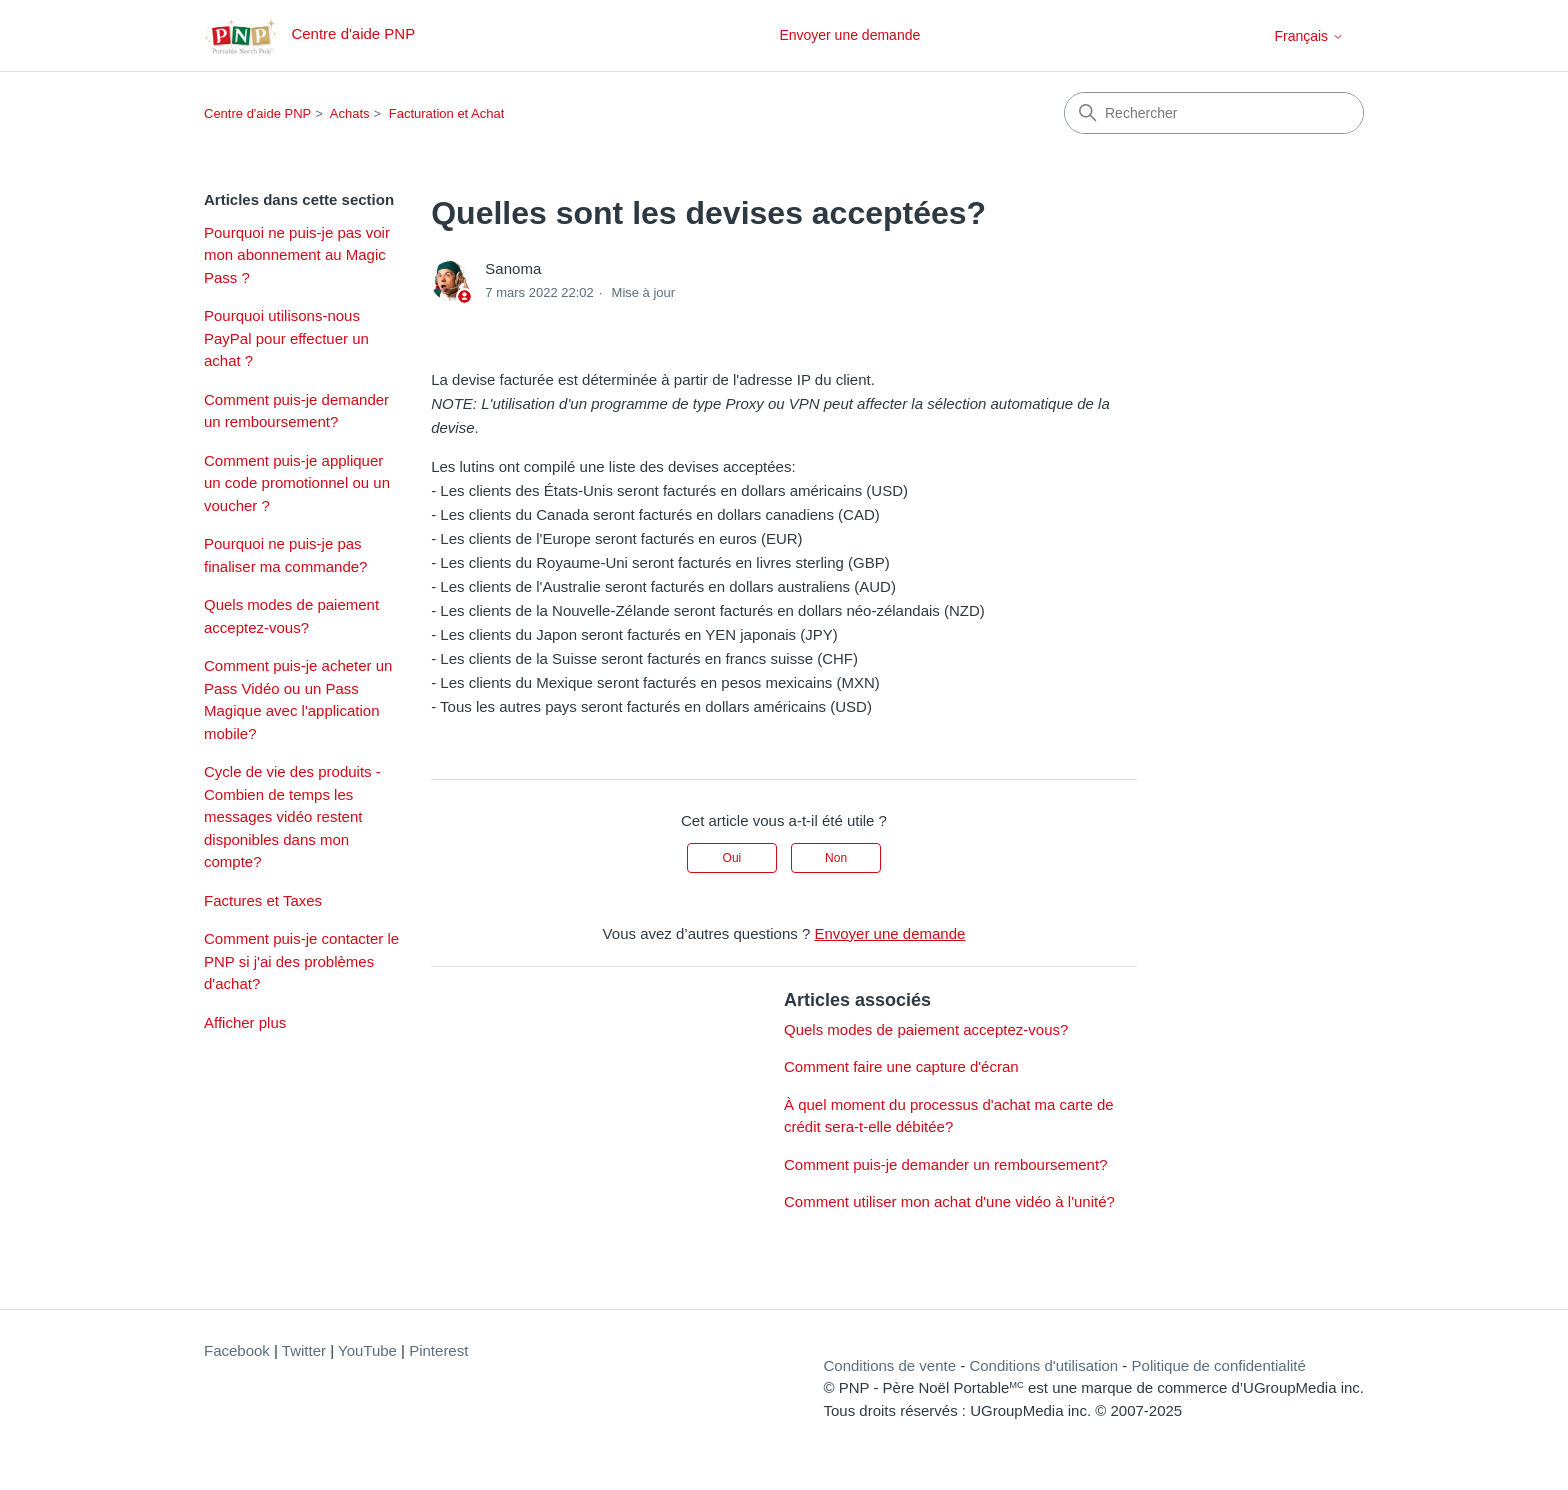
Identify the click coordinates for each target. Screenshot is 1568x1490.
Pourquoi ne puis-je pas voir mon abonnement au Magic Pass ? (297, 255)
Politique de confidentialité (1219, 1365)
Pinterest (438, 1350)
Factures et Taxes (263, 900)
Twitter (304, 1350)
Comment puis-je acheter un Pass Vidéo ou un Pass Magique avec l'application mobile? (298, 699)
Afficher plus (245, 1022)
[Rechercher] (1214, 113)
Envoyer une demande (849, 35)
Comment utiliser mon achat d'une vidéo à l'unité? (949, 1201)
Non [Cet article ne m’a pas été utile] (836, 858)
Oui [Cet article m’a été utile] (732, 858)
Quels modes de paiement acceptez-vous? (291, 616)
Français (1309, 36)
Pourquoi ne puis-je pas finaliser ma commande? (285, 555)
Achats (350, 113)
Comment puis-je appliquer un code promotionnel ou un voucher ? (297, 483)
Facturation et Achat (447, 113)
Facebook (237, 1350)
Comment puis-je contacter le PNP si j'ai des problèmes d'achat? (301, 961)
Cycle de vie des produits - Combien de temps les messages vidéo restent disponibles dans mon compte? (292, 816)
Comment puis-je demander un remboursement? (296, 411)
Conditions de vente (889, 1365)
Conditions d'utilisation (1043, 1365)
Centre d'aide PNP (257, 113)
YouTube (367, 1350)
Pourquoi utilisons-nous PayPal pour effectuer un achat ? (286, 338)
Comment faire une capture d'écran (901, 1066)
